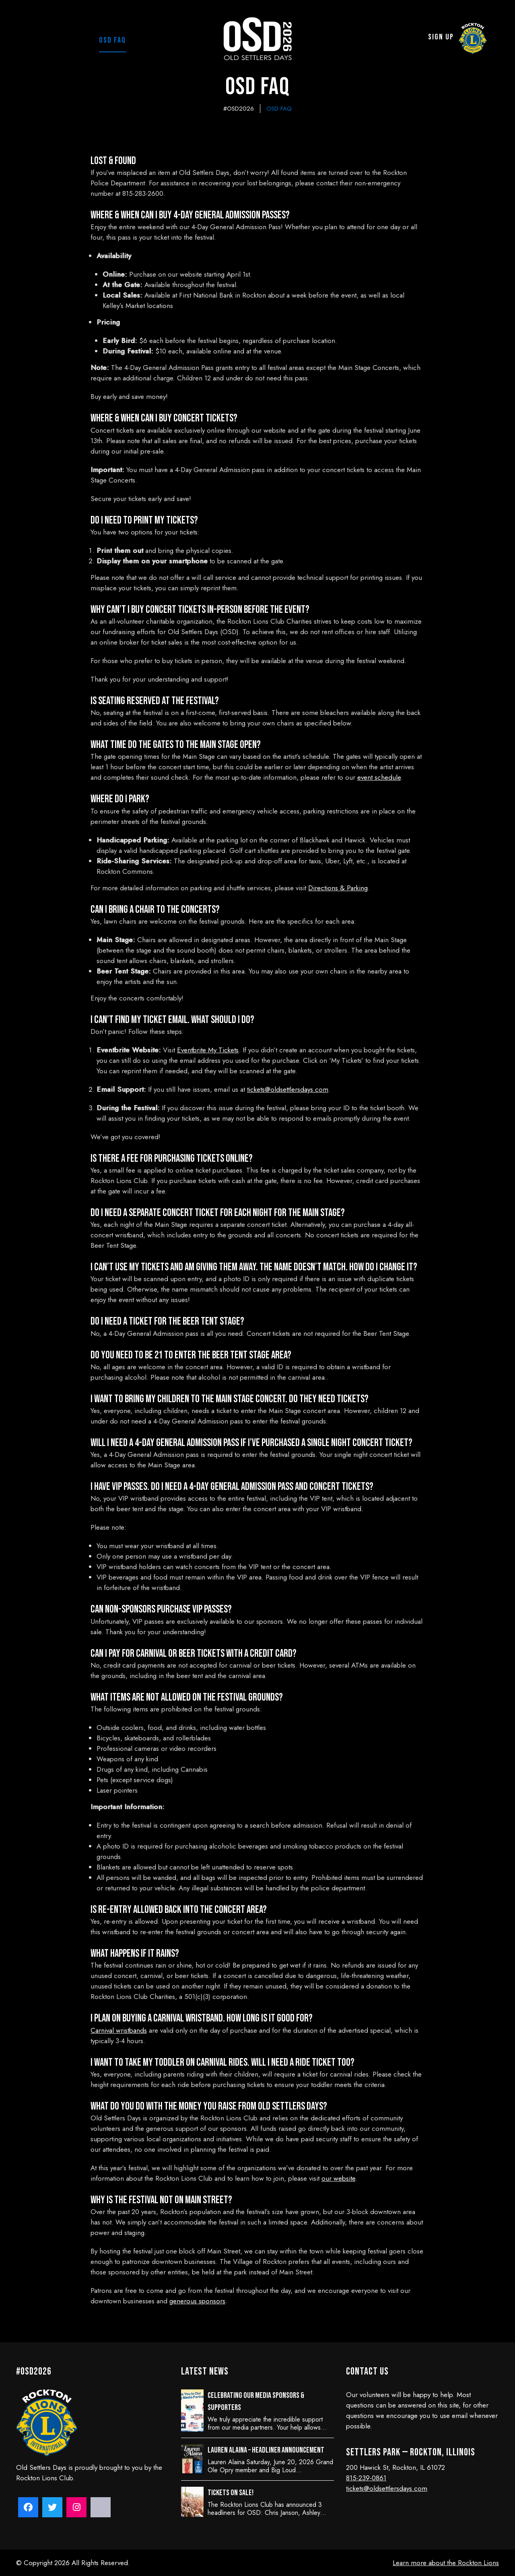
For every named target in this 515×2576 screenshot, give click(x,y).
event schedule (379, 777)
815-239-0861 (366, 2478)
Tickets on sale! (230, 2493)
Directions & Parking (338, 888)
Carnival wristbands (119, 2030)
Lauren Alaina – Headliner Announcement (266, 2450)
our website (338, 2178)
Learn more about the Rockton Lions (446, 2563)
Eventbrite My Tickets (208, 1050)
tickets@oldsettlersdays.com (287, 1089)
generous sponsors (197, 2301)
